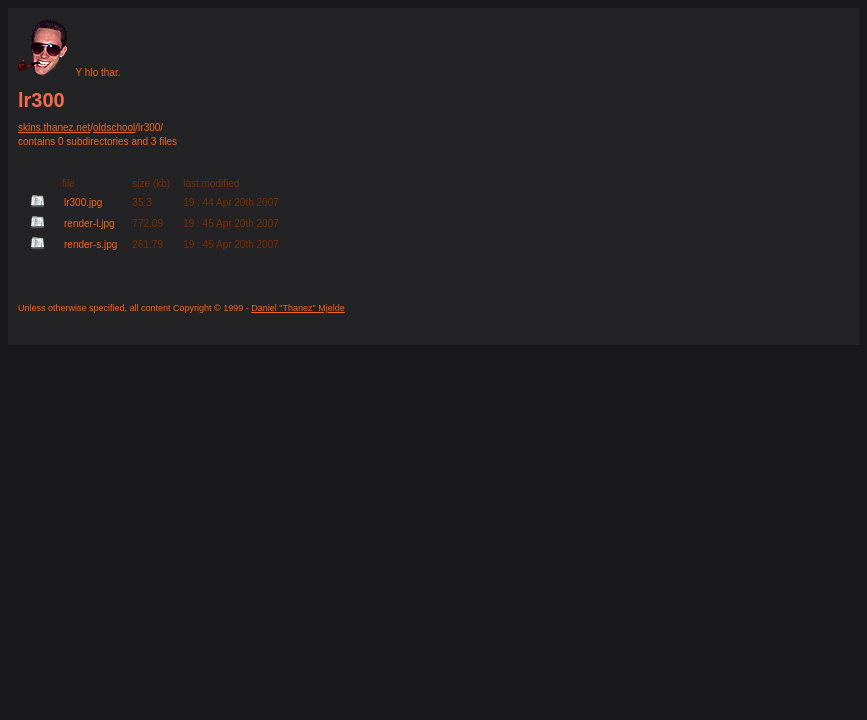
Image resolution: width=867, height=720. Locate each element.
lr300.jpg (83, 202)
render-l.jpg (89, 223)
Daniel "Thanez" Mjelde (297, 308)
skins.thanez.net (54, 127)
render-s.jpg (90, 244)
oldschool (114, 127)
